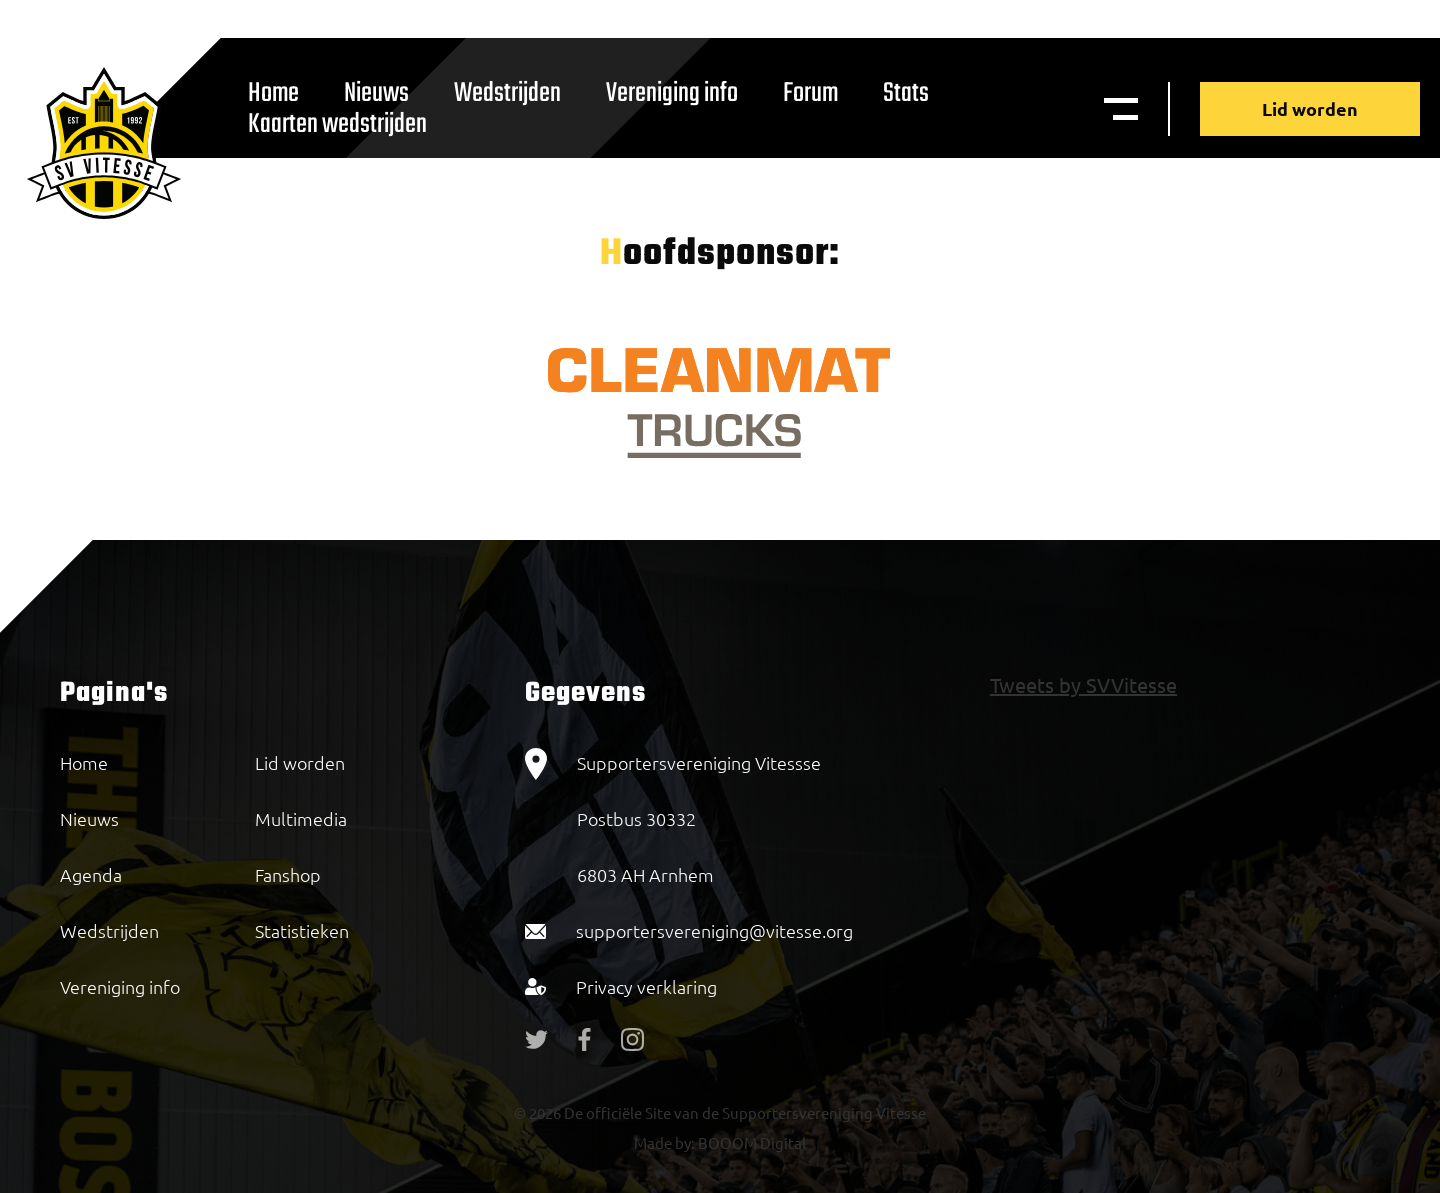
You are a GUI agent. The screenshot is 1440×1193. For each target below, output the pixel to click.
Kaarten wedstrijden (337, 124)
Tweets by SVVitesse (1083, 684)
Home (84, 762)
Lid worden (1310, 108)
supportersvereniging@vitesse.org (714, 930)
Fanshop (288, 874)
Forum (810, 93)
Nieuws (89, 818)
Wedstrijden (507, 93)
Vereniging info (672, 93)
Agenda (91, 874)
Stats (906, 93)
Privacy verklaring (646, 986)
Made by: (664, 1142)
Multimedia (301, 818)
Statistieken (302, 930)
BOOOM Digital (750, 1142)
